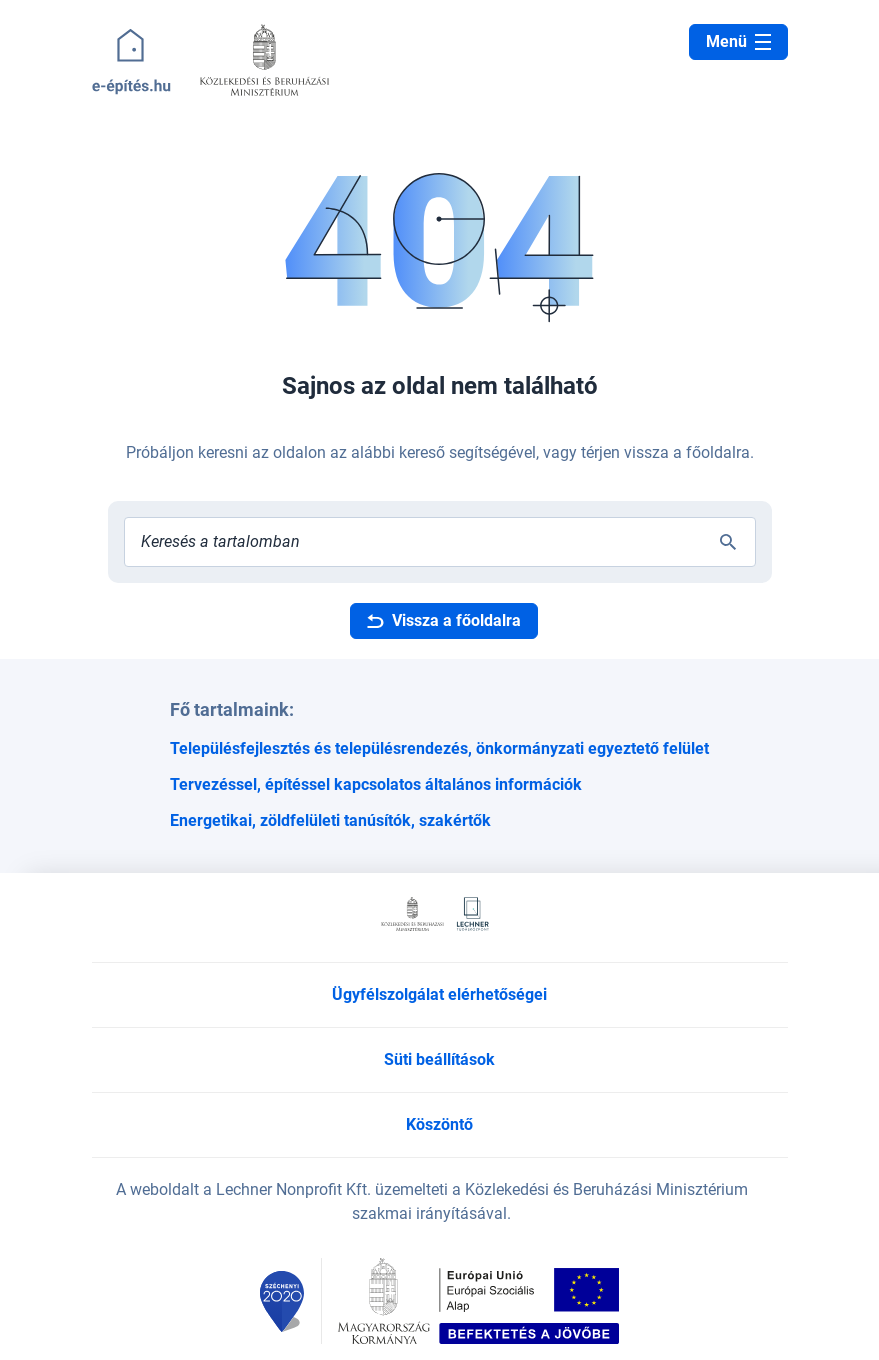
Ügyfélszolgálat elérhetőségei (439, 994)
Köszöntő (439, 1124)
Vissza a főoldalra (444, 620)
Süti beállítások (439, 1059)
